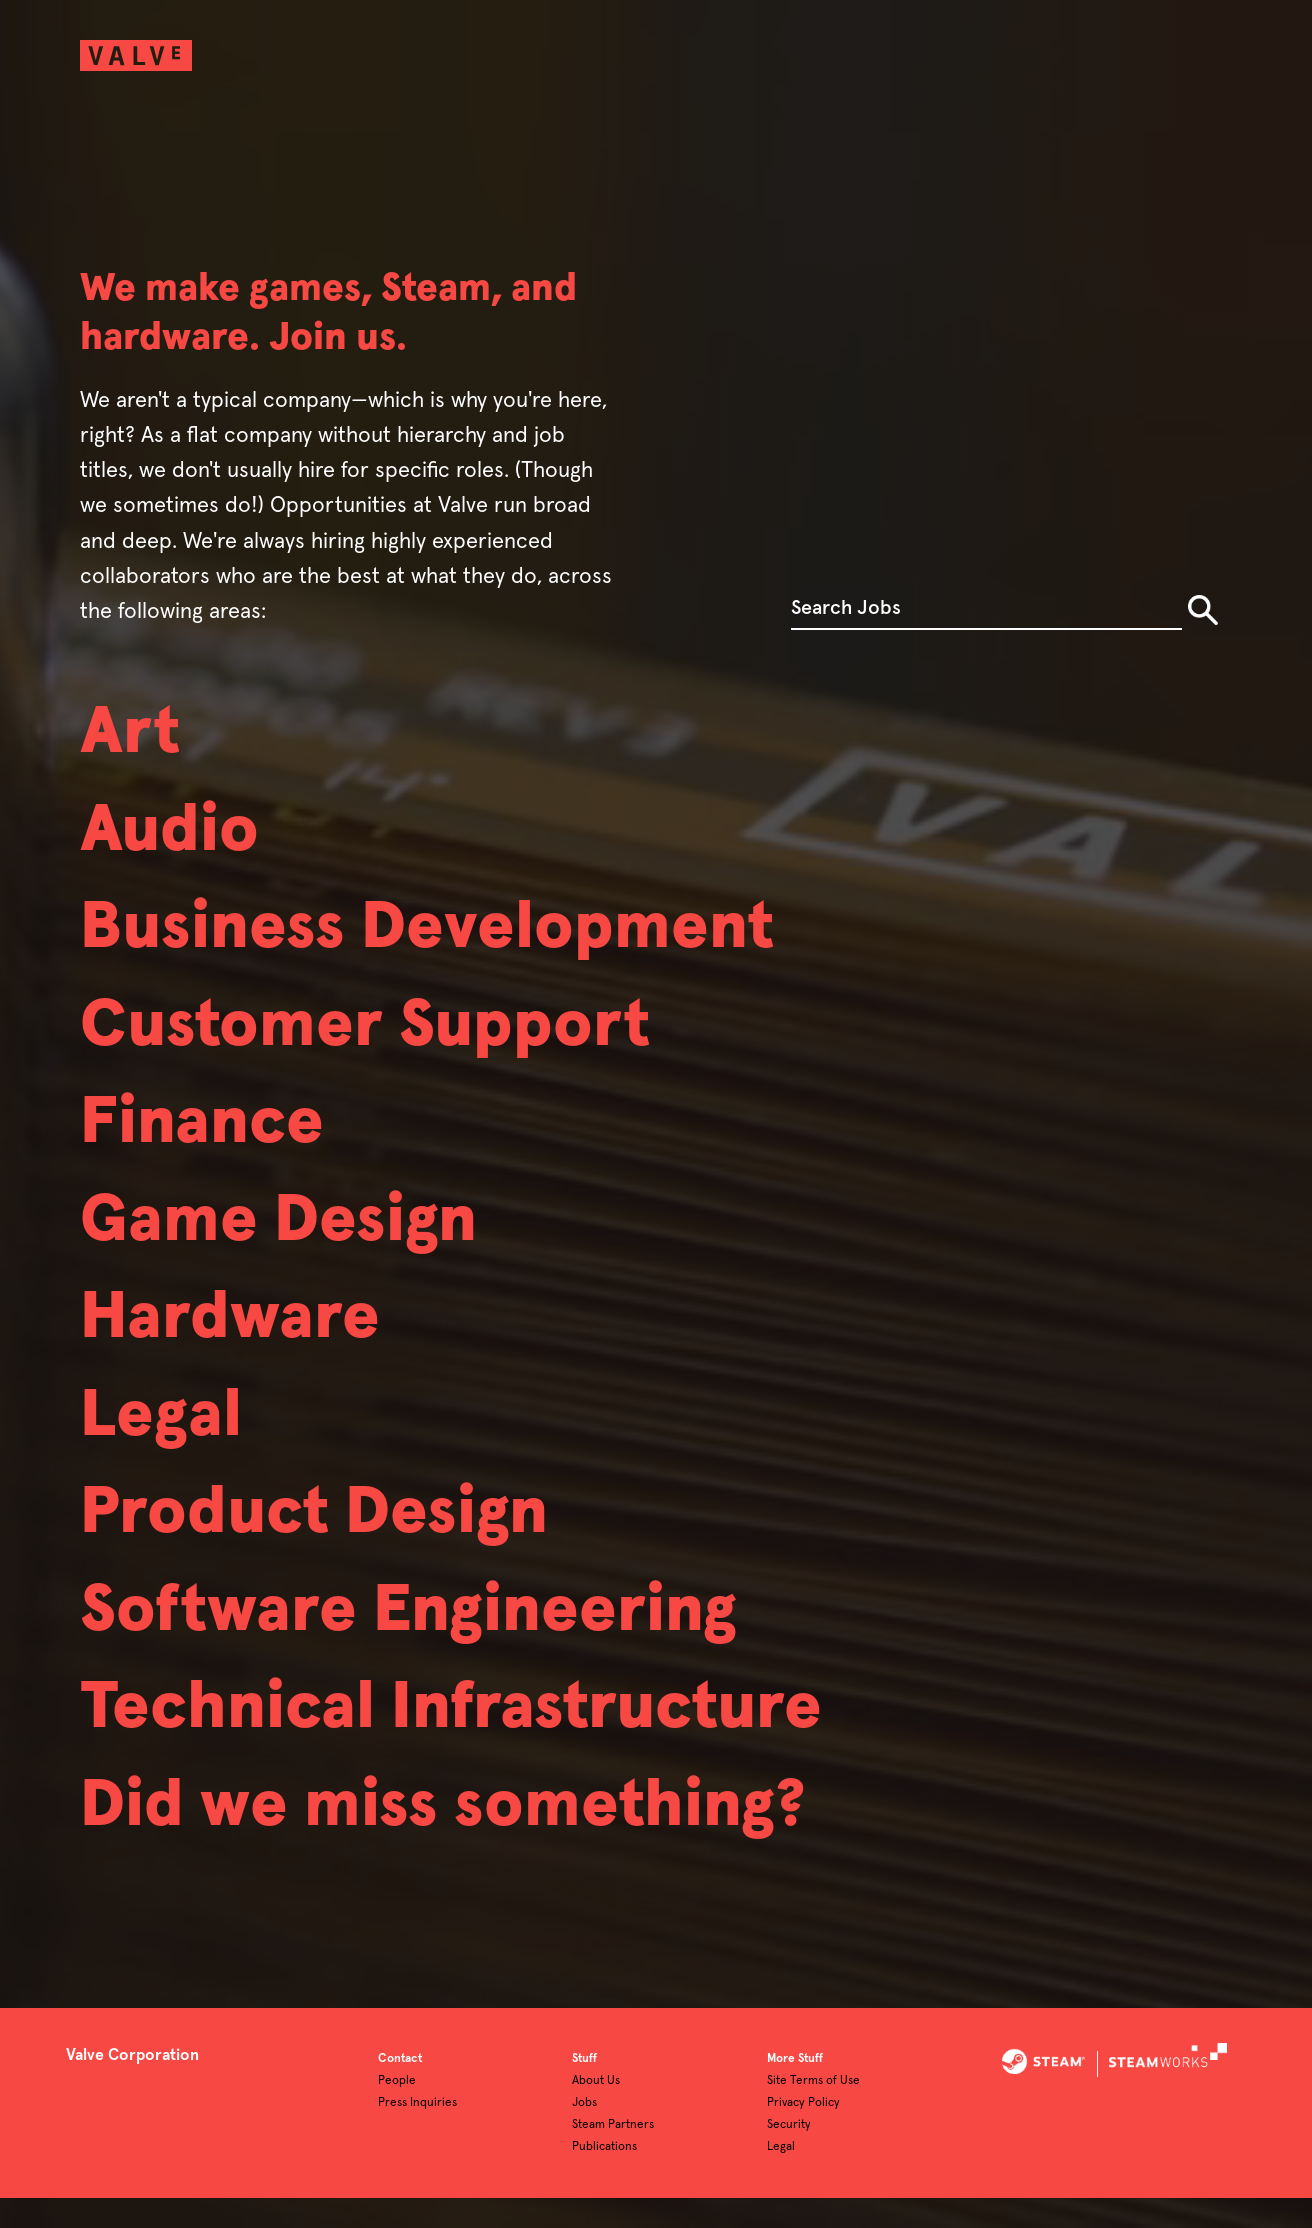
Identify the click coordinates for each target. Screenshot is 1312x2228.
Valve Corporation (132, 2085)
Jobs (584, 2133)
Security (789, 2155)
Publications (604, 2177)
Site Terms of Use (813, 2111)
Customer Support (385, 1049)
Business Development (450, 945)
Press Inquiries (417, 2133)
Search (1203, 610)
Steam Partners (613, 2155)
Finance (210, 1153)
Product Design (330, 1569)
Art (133, 737)
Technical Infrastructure (477, 1777)
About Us (596, 2111)
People (397, 2111)
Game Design (292, 1257)
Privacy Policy (803, 2133)
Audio (176, 841)
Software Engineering (430, 1673)
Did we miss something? (467, 1881)
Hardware (241, 1361)
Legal (166, 1465)
